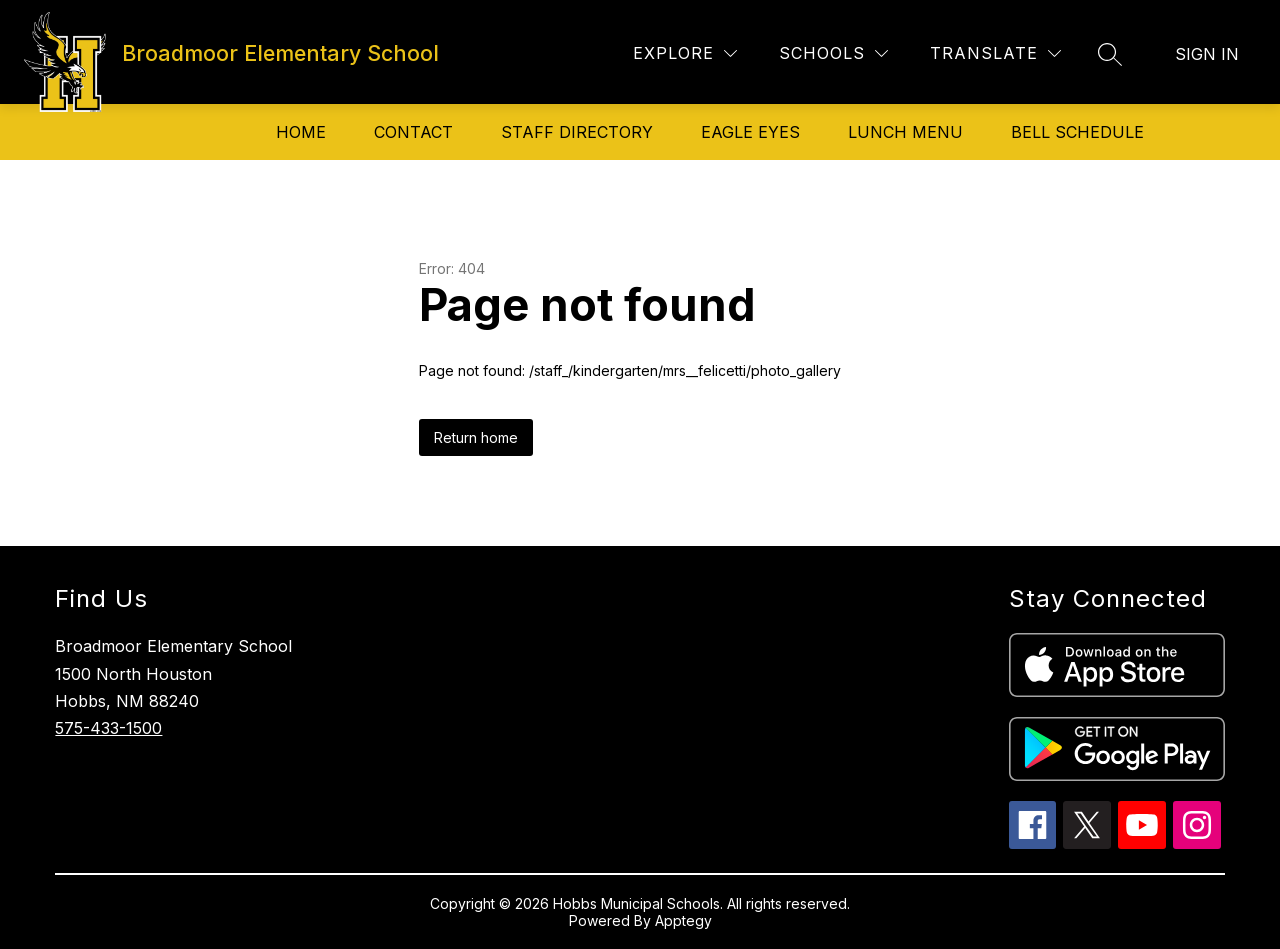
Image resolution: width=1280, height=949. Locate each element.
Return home (476, 437)
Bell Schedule (1077, 132)
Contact (413, 132)
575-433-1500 (108, 728)
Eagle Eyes (750, 132)
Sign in (1207, 54)
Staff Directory (577, 132)
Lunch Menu (905, 132)
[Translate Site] (995, 53)
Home (301, 132)
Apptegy (683, 920)
